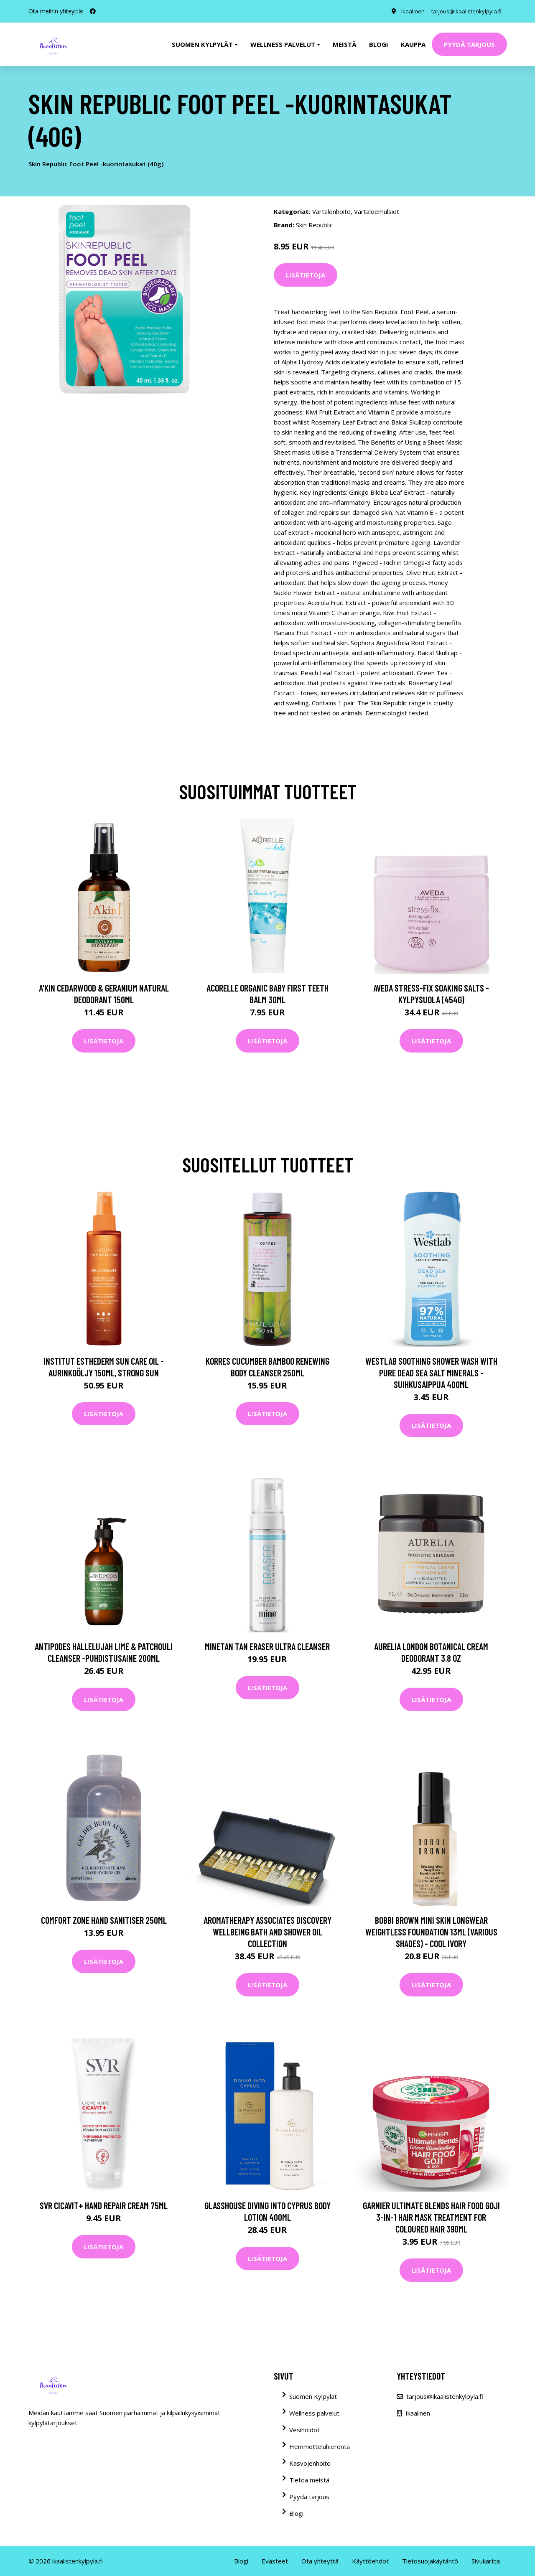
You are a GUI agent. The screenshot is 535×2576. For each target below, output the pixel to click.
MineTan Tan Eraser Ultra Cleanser (267, 1646)
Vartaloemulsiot (376, 211)
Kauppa (413, 44)
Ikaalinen (408, 11)
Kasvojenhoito (310, 2463)
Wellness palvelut (314, 2413)
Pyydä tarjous (469, 44)
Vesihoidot (304, 2430)
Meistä (345, 44)
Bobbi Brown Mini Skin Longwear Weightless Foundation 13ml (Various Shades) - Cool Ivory (431, 1932)
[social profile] (93, 11)
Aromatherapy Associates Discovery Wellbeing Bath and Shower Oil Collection (267, 1932)
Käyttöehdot (370, 2561)
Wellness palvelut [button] (282, 44)
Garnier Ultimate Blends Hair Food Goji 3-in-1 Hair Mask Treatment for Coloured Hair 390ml (431, 2217)
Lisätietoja (305, 275)
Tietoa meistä (309, 2480)
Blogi (378, 44)
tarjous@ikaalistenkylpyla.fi (464, 11)
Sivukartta (485, 2561)
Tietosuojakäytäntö (430, 2561)
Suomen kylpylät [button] (202, 44)
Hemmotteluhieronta (319, 2446)
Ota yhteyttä (320, 2561)
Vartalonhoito (331, 211)
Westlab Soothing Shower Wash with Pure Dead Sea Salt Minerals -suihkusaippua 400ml (431, 1372)
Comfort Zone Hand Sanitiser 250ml (104, 1920)
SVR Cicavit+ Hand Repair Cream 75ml (104, 2205)
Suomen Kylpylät (313, 2396)
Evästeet (275, 2561)
